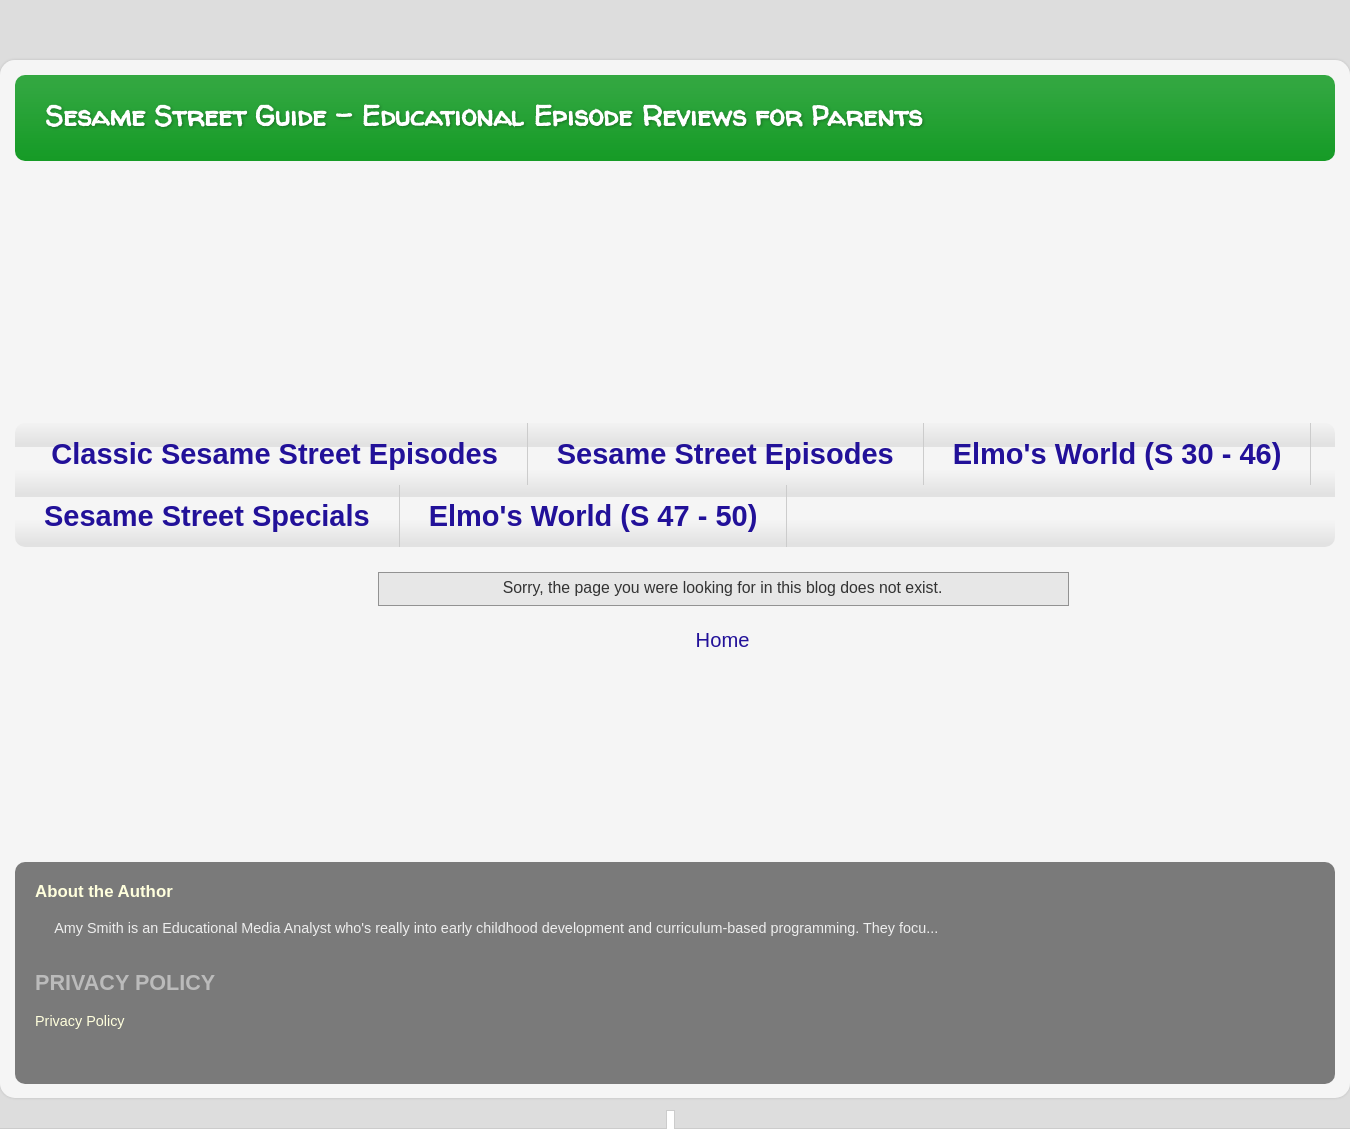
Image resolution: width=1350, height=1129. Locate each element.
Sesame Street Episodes (725, 454)
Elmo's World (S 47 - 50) (593, 516)
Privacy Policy (80, 1021)
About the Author (104, 891)
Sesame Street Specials (207, 516)
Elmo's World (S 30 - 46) (1117, 454)
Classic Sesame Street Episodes (274, 454)
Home (723, 640)
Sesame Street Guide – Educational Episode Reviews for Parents (483, 116)
